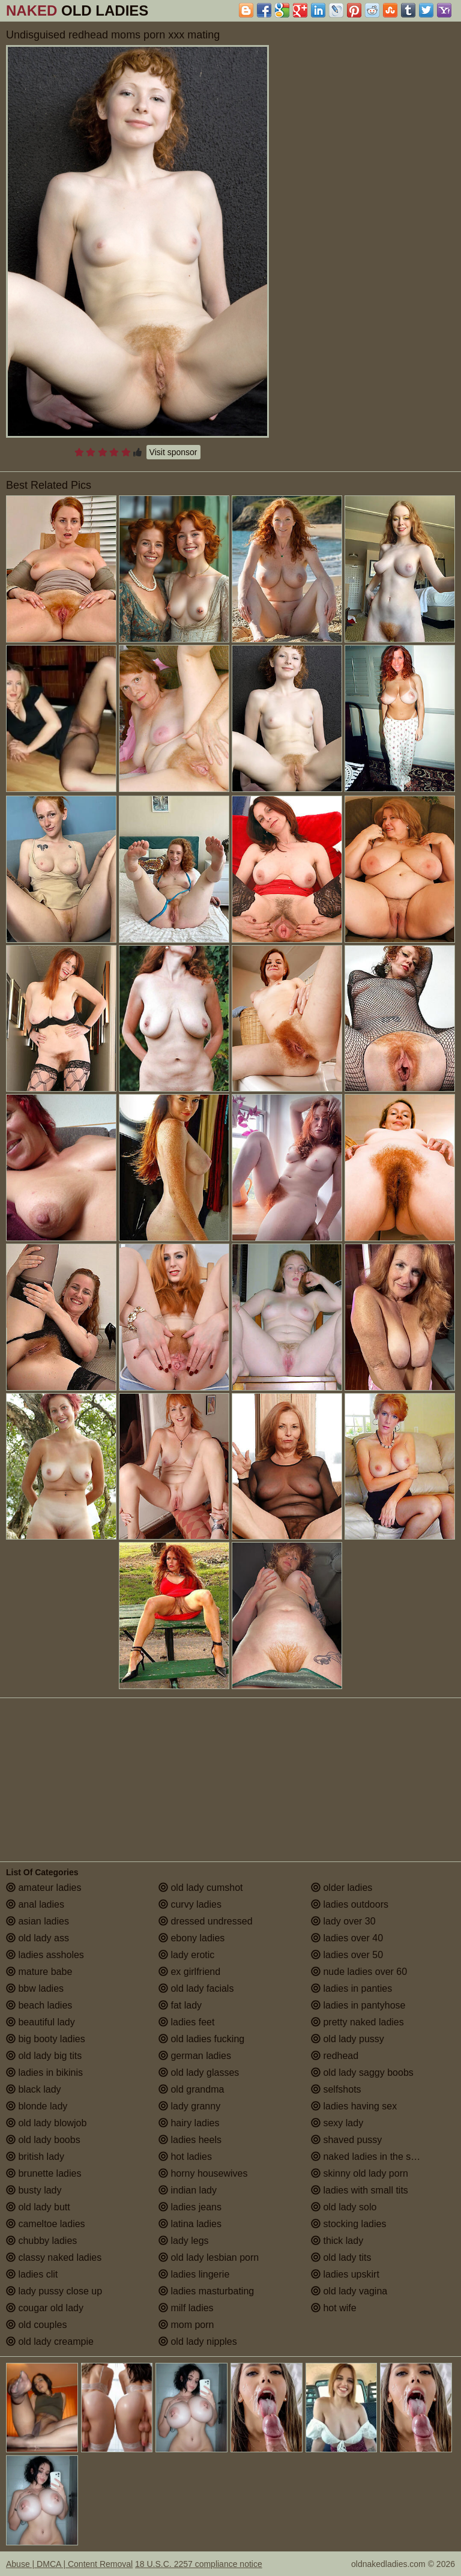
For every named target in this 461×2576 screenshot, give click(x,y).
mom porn (186, 2325)
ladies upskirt (345, 2274)
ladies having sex (354, 2106)
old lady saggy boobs (362, 2072)
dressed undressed (205, 1921)
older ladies (341, 1887)
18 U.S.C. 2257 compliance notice (198, 2564)
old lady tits (341, 2257)
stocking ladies (348, 2224)
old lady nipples (197, 2341)
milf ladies (186, 2308)
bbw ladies (35, 1988)
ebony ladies (191, 1938)
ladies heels (189, 2140)
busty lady (33, 2190)
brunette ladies (43, 2173)
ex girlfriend (189, 1972)
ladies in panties (351, 1988)
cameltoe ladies (45, 2224)
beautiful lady (40, 2022)
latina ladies (189, 2224)
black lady (33, 2089)
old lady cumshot (200, 1887)
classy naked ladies (53, 2257)
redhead (334, 2056)
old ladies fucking (201, 2039)
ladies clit (32, 2274)
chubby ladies (41, 2241)
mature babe (39, 1972)
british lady (35, 2156)
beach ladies (39, 2005)
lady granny (189, 2106)
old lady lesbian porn (208, 2257)
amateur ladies (43, 1887)
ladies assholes (45, 1955)
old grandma (191, 2089)
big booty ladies (45, 2039)
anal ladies (35, 1904)
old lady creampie (50, 2341)
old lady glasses (198, 2072)
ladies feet (186, 2022)
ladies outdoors (349, 1904)
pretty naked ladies (357, 2022)
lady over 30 (343, 1921)
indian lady (187, 2190)
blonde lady (36, 2106)
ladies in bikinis (44, 2072)
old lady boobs (43, 2140)
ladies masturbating (206, 2291)
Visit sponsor (173, 452)
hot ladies (185, 2156)
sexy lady (337, 2123)
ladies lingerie (193, 2274)
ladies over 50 (347, 1955)
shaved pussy (346, 2140)
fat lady (180, 2005)
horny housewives (203, 2173)
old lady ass (37, 1938)
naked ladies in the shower (374, 2156)
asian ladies (37, 1921)
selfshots (336, 2089)
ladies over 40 (347, 1938)
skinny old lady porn (359, 2173)
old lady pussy (347, 2039)
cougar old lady (44, 2308)
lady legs (183, 2241)
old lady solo (343, 2207)
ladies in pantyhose (358, 2005)
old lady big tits (44, 2056)
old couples (36, 2325)
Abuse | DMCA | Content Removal (69, 2564)
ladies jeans (189, 2207)
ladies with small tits (359, 2190)
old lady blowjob (46, 2123)
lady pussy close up (54, 2291)
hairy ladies (188, 2123)
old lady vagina (349, 2291)
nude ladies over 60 (359, 1972)
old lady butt (38, 2207)
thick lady (337, 2241)
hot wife (334, 2308)
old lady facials (196, 1988)
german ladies (194, 2056)
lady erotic (186, 1955)
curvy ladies (189, 1904)
